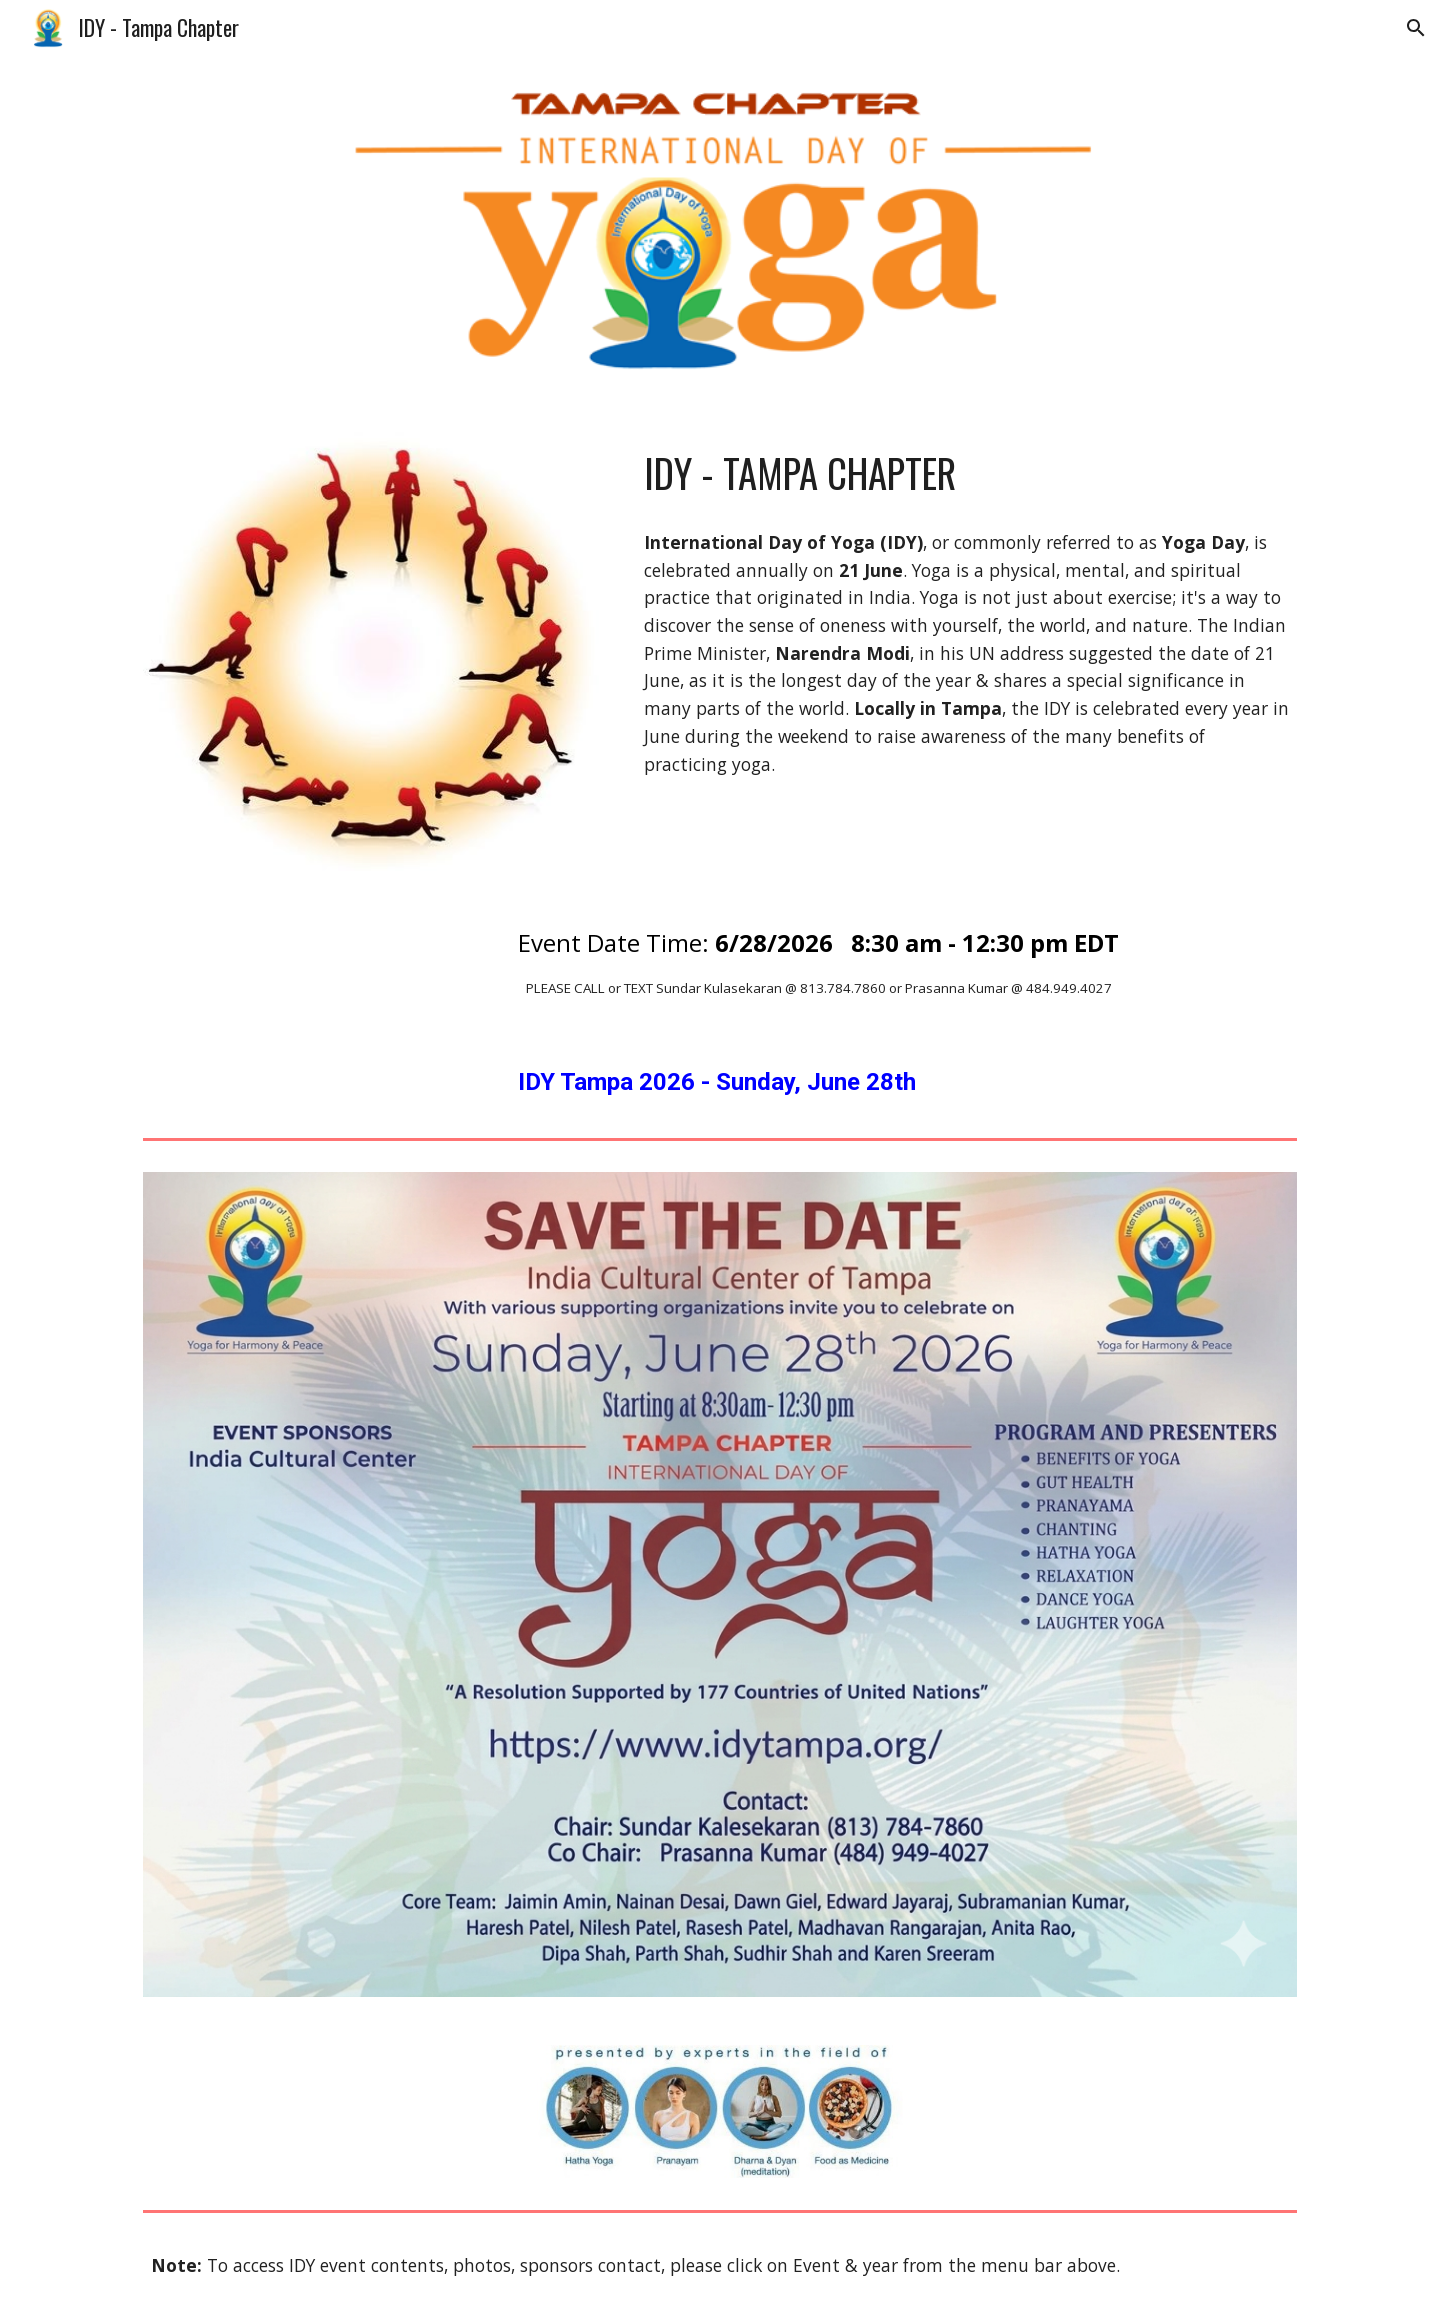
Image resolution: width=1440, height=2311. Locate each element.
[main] (966, 473)
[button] (1416, 28)
